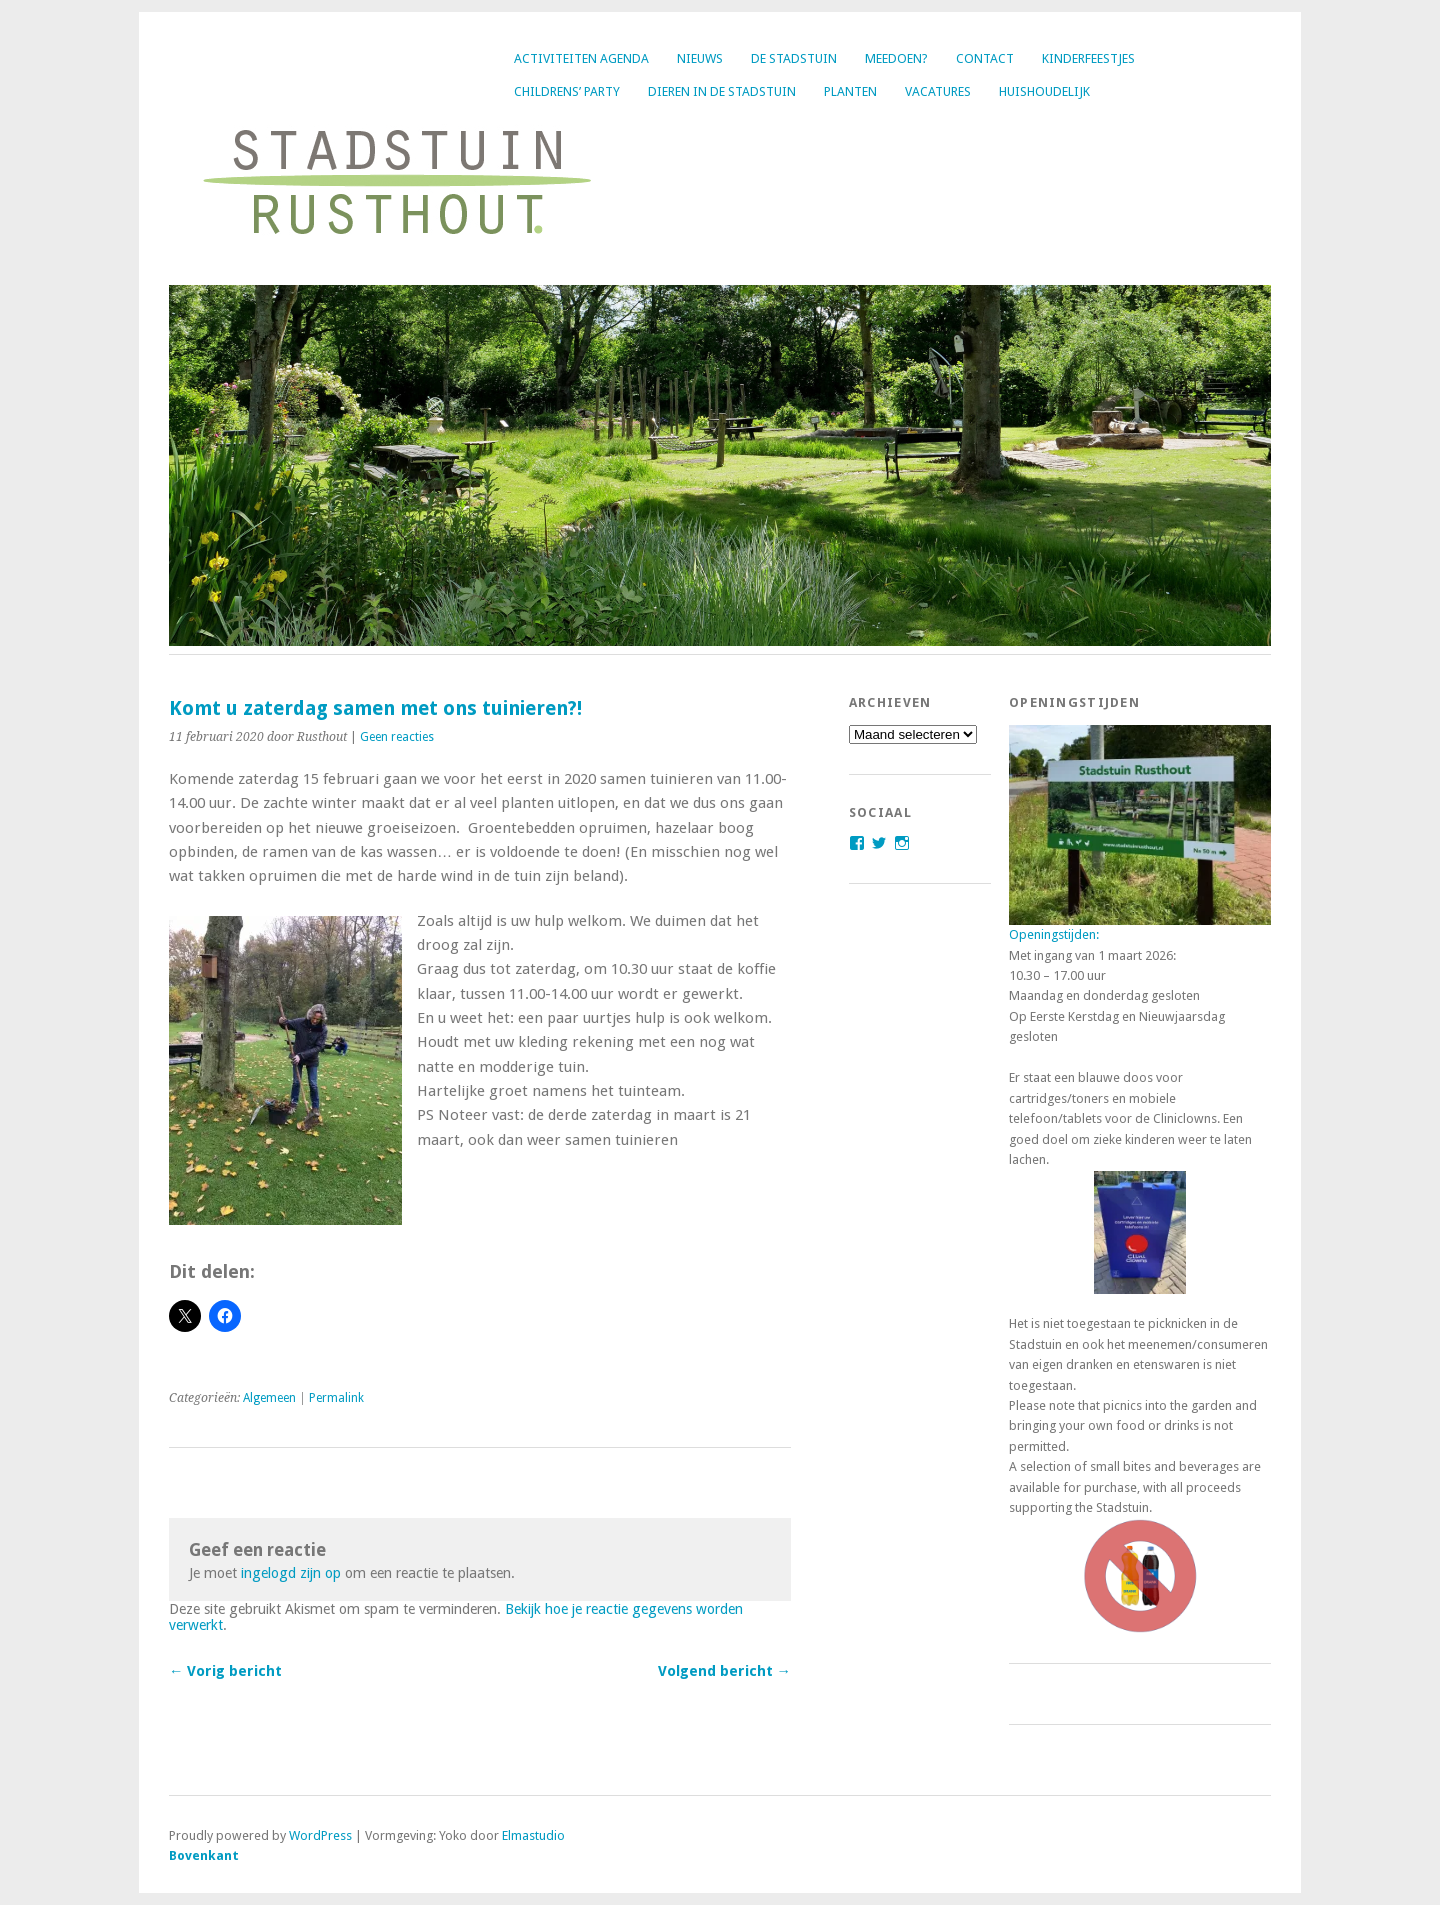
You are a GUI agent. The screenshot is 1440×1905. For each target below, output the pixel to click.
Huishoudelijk (1044, 91)
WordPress (320, 1835)
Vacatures (938, 91)
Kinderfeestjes (1088, 58)
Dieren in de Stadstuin (722, 91)
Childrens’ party (567, 91)
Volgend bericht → (724, 1671)
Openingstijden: (1054, 934)
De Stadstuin (794, 58)
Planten (850, 91)
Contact (985, 58)
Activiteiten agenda (581, 58)
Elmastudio (533, 1835)
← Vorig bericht (225, 1671)
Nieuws (700, 58)
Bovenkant (204, 1855)
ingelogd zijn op (291, 1573)
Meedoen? (896, 58)
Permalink (336, 1398)
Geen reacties (397, 737)
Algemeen (269, 1398)
